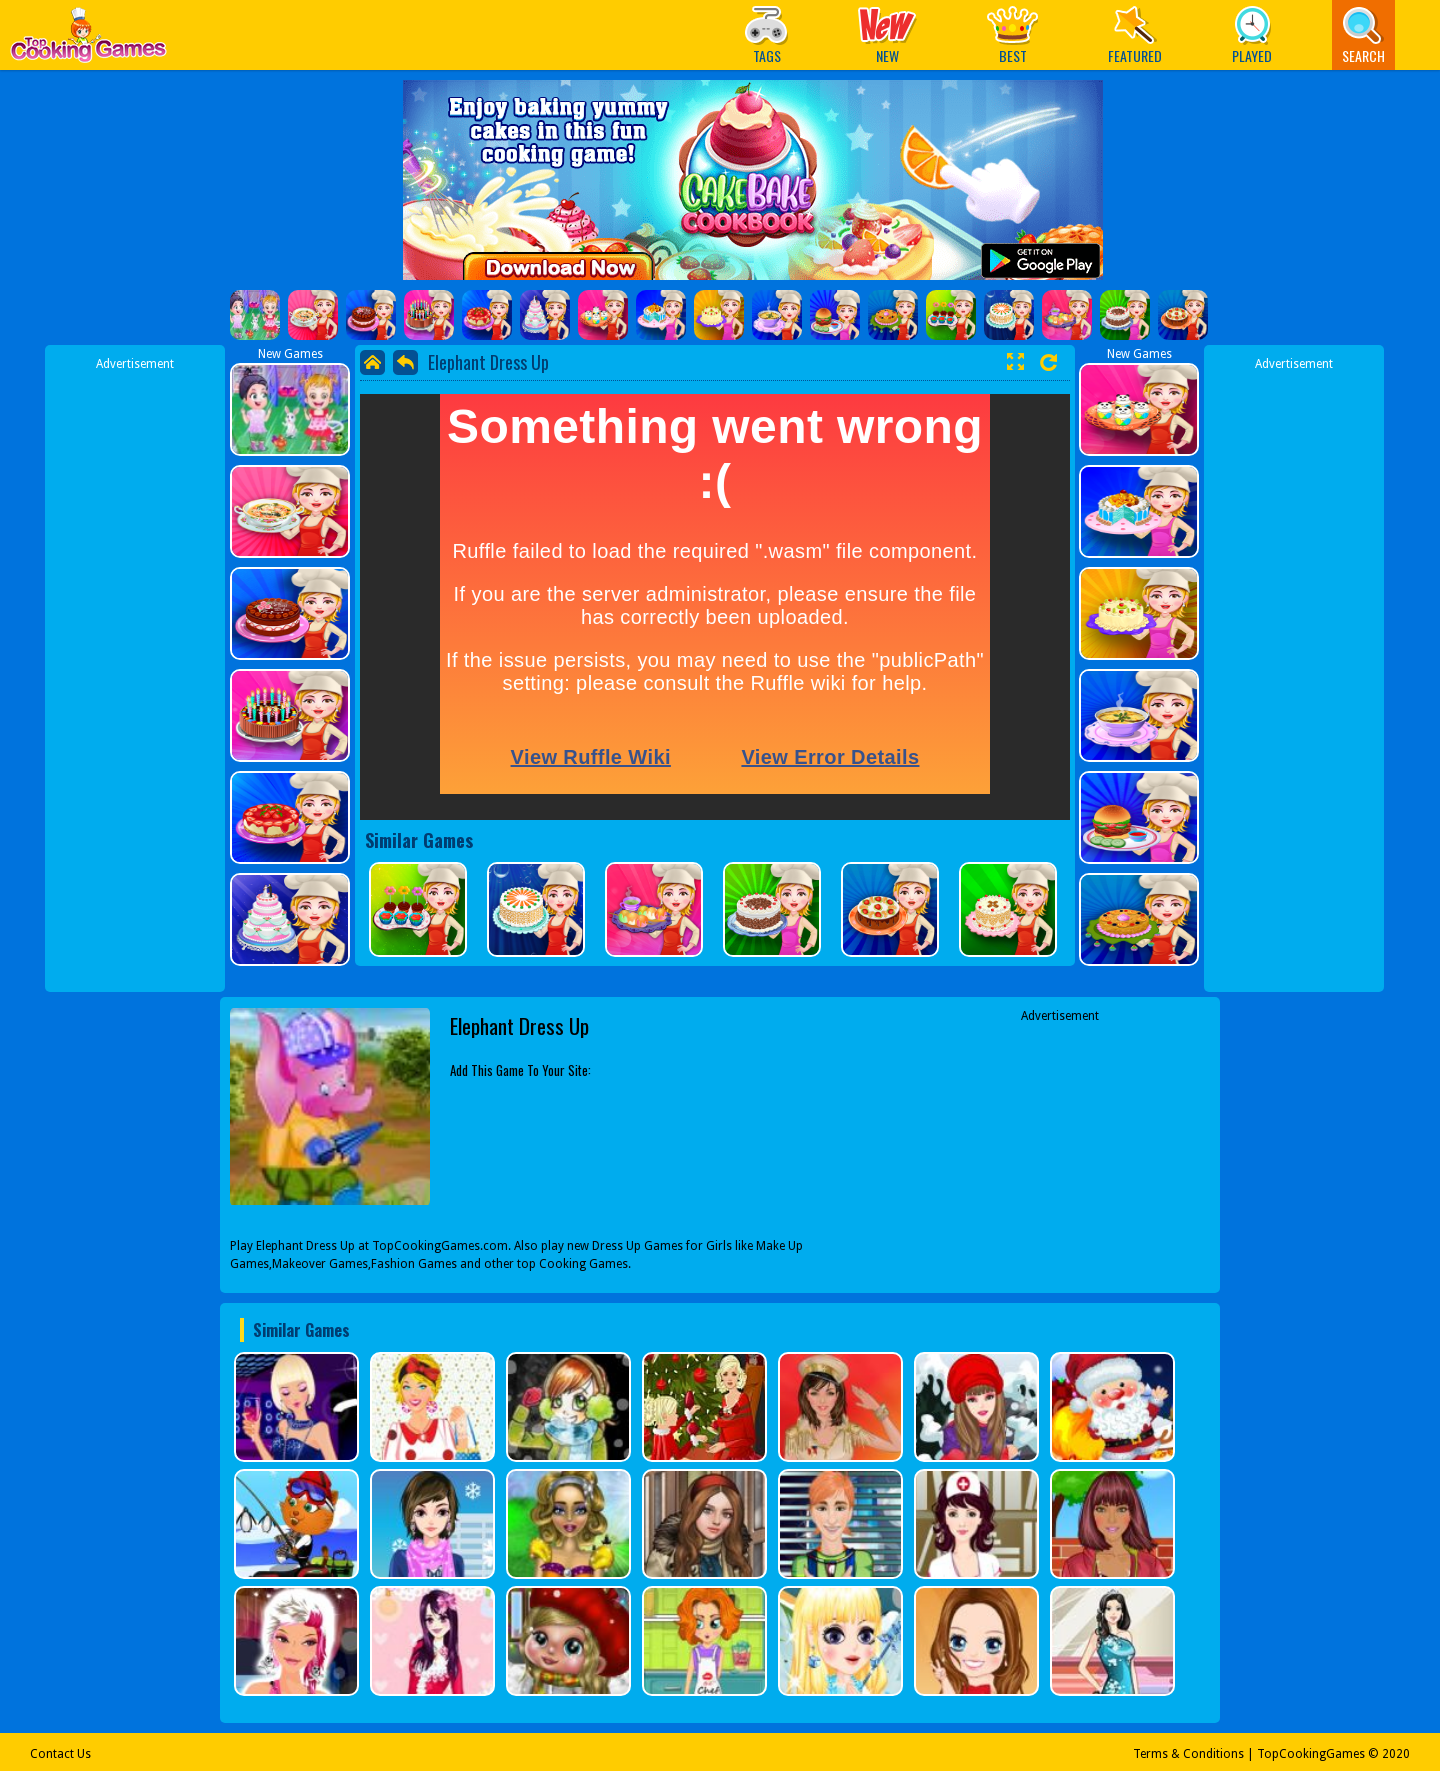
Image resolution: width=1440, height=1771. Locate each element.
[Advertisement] (135, 673)
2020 (1396, 1754)
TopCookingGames (1311, 1754)
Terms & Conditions (1188, 1754)
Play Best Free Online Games (88, 40)
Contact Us (60, 1754)
